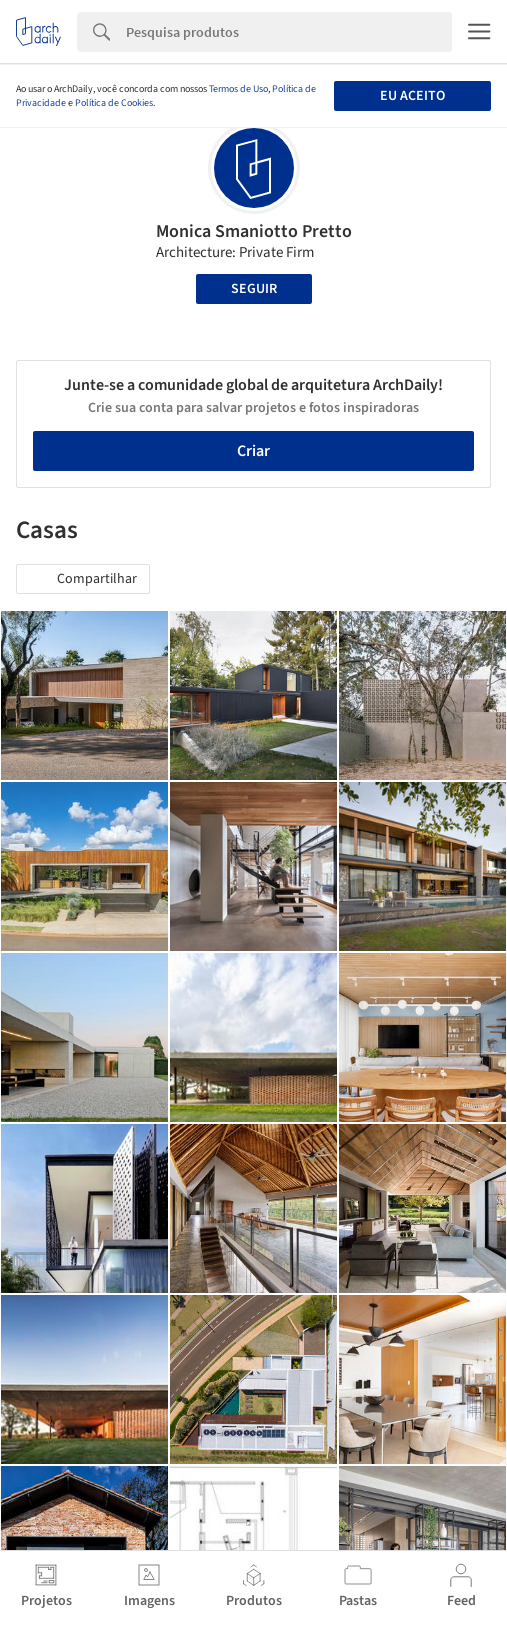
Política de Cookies (114, 103)
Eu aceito (412, 96)
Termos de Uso (238, 89)
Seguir (254, 289)
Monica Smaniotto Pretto (254, 231)
